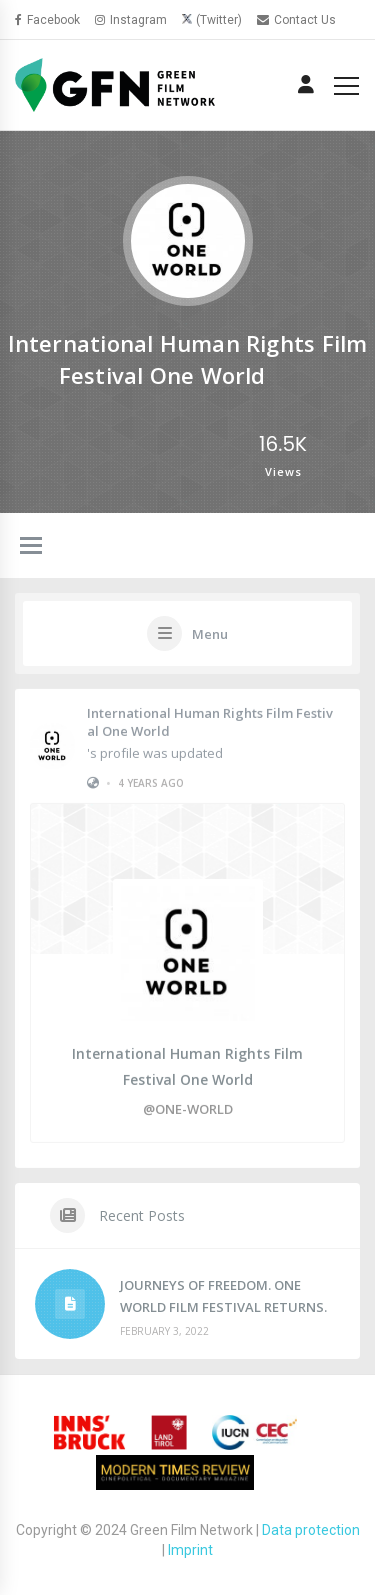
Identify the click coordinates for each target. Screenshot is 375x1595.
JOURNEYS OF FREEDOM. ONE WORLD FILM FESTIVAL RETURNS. (223, 1296)
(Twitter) (219, 20)
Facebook (47, 20)
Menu (210, 634)
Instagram (131, 20)
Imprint (190, 1550)
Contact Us (296, 20)
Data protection (311, 1530)
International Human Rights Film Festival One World (210, 721)
